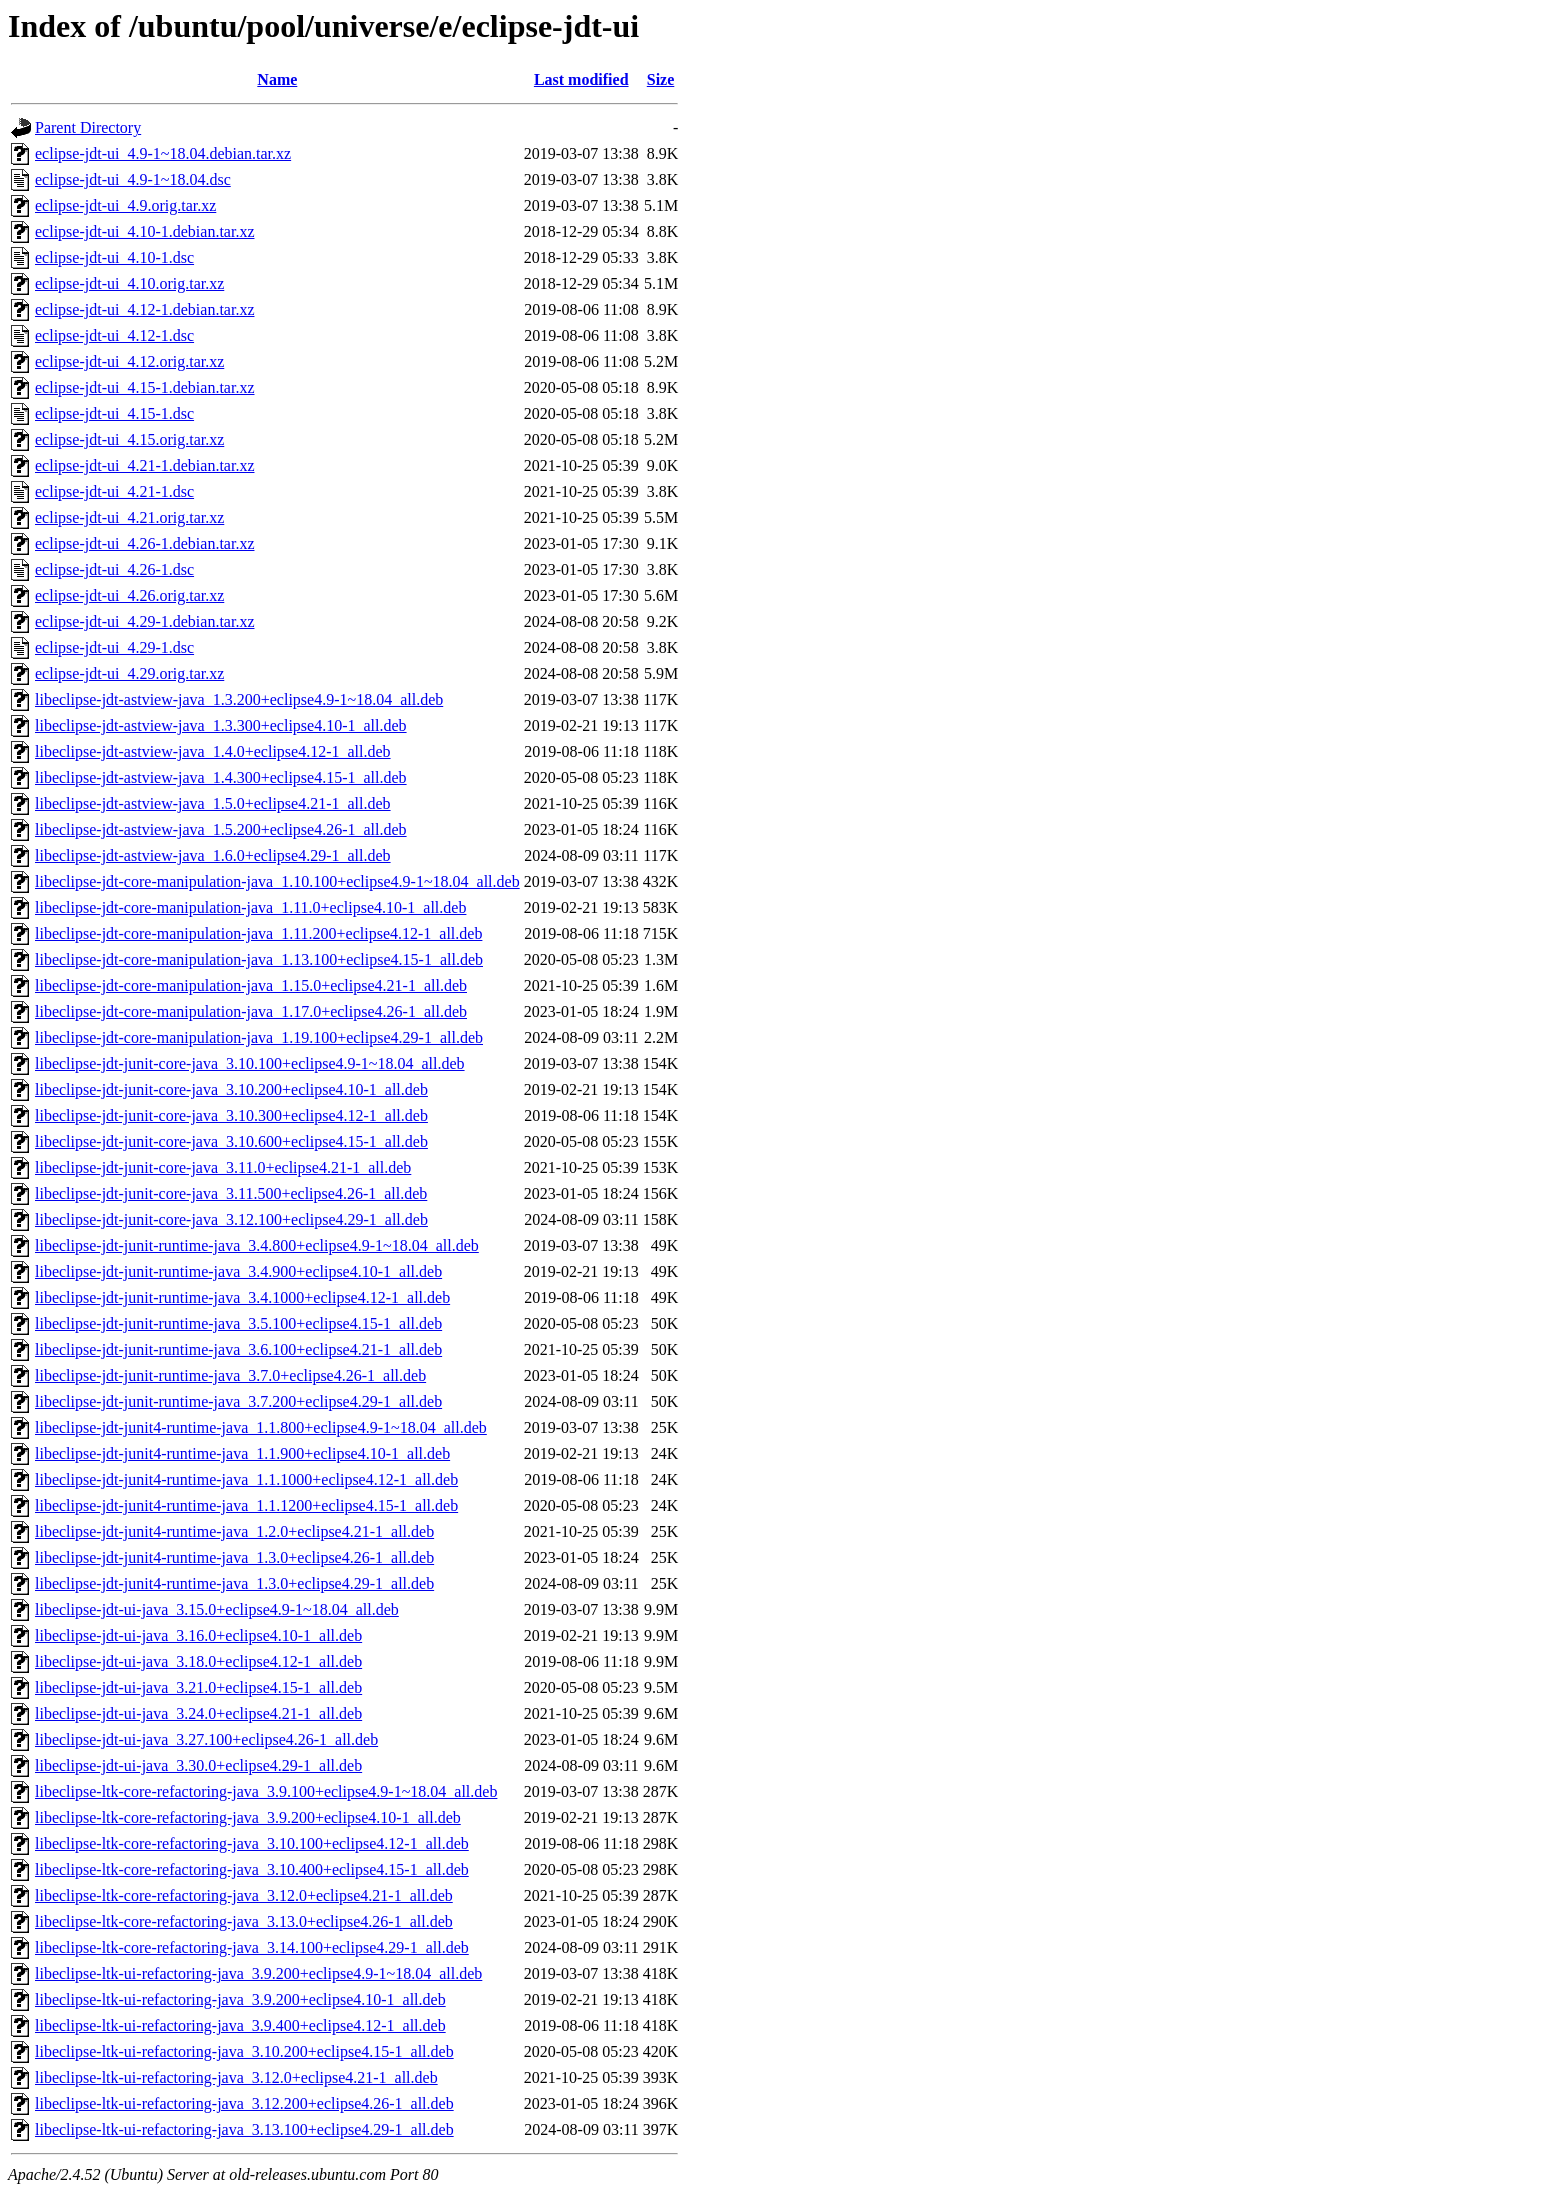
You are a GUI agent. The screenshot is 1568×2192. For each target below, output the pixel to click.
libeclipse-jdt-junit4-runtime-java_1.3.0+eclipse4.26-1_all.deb (234, 1557)
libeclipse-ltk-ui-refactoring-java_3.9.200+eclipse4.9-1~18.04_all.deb (258, 1973)
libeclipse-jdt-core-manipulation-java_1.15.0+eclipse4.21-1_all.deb (251, 985)
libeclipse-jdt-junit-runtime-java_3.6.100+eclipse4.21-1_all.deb (238, 1349)
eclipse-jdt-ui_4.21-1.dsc (114, 491)
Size (661, 79)
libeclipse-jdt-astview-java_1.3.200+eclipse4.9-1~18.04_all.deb (239, 699)
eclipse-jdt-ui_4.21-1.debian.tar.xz (144, 465)
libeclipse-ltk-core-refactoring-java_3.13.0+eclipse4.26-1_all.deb (244, 1921)
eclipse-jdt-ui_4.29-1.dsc (114, 647)
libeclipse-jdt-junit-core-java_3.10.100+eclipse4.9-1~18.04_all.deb (250, 1063)
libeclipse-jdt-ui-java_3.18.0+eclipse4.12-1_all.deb (198, 1661)
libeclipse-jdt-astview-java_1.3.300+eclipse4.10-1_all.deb (221, 725)
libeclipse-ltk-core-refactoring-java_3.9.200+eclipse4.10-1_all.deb (248, 1817)
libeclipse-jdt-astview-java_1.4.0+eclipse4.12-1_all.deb (213, 751)
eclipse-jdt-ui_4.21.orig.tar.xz (129, 517)
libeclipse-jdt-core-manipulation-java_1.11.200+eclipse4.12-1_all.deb (258, 933)
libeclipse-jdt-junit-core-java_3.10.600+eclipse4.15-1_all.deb (231, 1141)
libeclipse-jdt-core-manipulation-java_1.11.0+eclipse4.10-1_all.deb (250, 907)
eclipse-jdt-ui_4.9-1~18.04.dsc (133, 179)
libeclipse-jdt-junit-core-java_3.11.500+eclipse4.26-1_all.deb (231, 1193)
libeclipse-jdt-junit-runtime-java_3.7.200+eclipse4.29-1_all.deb (238, 1401)
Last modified (581, 79)
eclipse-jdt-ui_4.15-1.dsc (114, 413)
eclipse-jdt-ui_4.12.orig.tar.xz (129, 361)
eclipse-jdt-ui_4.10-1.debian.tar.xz (144, 231)
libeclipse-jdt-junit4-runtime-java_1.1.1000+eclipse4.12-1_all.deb (246, 1479)
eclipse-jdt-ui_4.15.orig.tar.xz (129, 439)
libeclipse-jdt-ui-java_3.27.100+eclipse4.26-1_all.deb (206, 1739)
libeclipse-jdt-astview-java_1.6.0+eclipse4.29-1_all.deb (213, 855)
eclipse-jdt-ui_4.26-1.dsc (114, 569)
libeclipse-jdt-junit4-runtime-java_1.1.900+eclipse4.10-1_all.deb (242, 1453)
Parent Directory (88, 127)
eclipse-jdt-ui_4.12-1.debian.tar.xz (144, 309)
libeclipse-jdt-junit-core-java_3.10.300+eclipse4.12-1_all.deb (231, 1115)
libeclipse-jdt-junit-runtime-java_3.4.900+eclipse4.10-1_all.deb (238, 1271)
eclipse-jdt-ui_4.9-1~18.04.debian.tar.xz (163, 153)
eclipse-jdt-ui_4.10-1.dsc (114, 257)
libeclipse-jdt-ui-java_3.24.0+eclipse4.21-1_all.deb (198, 1713)
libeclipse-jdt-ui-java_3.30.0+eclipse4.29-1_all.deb (198, 1765)
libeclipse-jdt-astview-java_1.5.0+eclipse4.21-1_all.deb (213, 803)
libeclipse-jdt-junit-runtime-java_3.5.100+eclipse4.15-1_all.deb (238, 1323)
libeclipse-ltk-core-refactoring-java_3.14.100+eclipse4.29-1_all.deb (252, 1947)
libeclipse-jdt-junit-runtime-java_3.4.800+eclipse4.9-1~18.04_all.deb (257, 1245)
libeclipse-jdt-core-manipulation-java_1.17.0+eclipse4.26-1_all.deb (251, 1011)
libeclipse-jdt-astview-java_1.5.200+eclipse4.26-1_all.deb (221, 829)
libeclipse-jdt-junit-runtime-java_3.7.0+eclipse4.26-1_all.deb (230, 1375)
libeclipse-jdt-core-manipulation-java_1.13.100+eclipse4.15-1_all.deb (259, 959)
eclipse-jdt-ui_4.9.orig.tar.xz (125, 205)
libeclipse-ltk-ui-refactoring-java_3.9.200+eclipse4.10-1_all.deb (240, 1999)
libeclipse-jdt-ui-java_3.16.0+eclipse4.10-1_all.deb (198, 1635)
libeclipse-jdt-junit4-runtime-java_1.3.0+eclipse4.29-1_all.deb (234, 1583)
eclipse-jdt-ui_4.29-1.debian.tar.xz (144, 621)
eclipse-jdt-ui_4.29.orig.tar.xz (129, 673)
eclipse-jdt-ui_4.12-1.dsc (114, 335)
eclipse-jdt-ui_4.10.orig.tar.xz (129, 283)
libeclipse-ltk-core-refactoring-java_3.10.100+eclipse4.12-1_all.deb (252, 1843)
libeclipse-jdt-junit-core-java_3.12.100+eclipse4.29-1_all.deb (231, 1219)
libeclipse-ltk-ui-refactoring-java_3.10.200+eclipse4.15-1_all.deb (244, 2051)
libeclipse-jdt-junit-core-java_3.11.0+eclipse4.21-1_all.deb (223, 1167)
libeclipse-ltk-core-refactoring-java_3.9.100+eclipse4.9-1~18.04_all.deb (266, 1791)
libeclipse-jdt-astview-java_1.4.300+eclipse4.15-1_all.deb (221, 777)
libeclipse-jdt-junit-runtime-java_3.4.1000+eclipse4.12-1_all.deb (242, 1297)
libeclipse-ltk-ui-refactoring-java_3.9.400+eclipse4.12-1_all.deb (240, 2025)
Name (277, 79)
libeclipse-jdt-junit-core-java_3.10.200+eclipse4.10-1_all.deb (231, 1089)
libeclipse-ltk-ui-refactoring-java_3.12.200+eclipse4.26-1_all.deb (244, 2103)
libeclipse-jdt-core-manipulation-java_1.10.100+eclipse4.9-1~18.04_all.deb (277, 881)
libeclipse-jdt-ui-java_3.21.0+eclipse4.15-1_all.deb (198, 1687)
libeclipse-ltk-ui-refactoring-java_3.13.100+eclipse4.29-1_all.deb (244, 2129)
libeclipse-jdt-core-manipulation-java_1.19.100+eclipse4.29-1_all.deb (259, 1037)
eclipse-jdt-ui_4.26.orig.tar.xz (129, 595)
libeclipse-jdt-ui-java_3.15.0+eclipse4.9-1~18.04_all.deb (217, 1609)
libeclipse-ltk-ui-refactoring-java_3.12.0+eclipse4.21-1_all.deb (236, 2077)
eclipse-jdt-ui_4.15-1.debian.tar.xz (144, 387)
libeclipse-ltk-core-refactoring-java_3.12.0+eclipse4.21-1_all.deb (244, 1895)
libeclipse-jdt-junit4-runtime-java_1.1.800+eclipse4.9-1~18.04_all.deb (261, 1427)
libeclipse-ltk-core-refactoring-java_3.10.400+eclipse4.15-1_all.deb (252, 1869)
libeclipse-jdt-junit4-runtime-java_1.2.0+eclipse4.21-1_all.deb (234, 1531)
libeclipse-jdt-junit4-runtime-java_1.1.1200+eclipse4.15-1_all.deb (246, 1505)
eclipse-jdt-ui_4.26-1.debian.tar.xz (144, 543)
